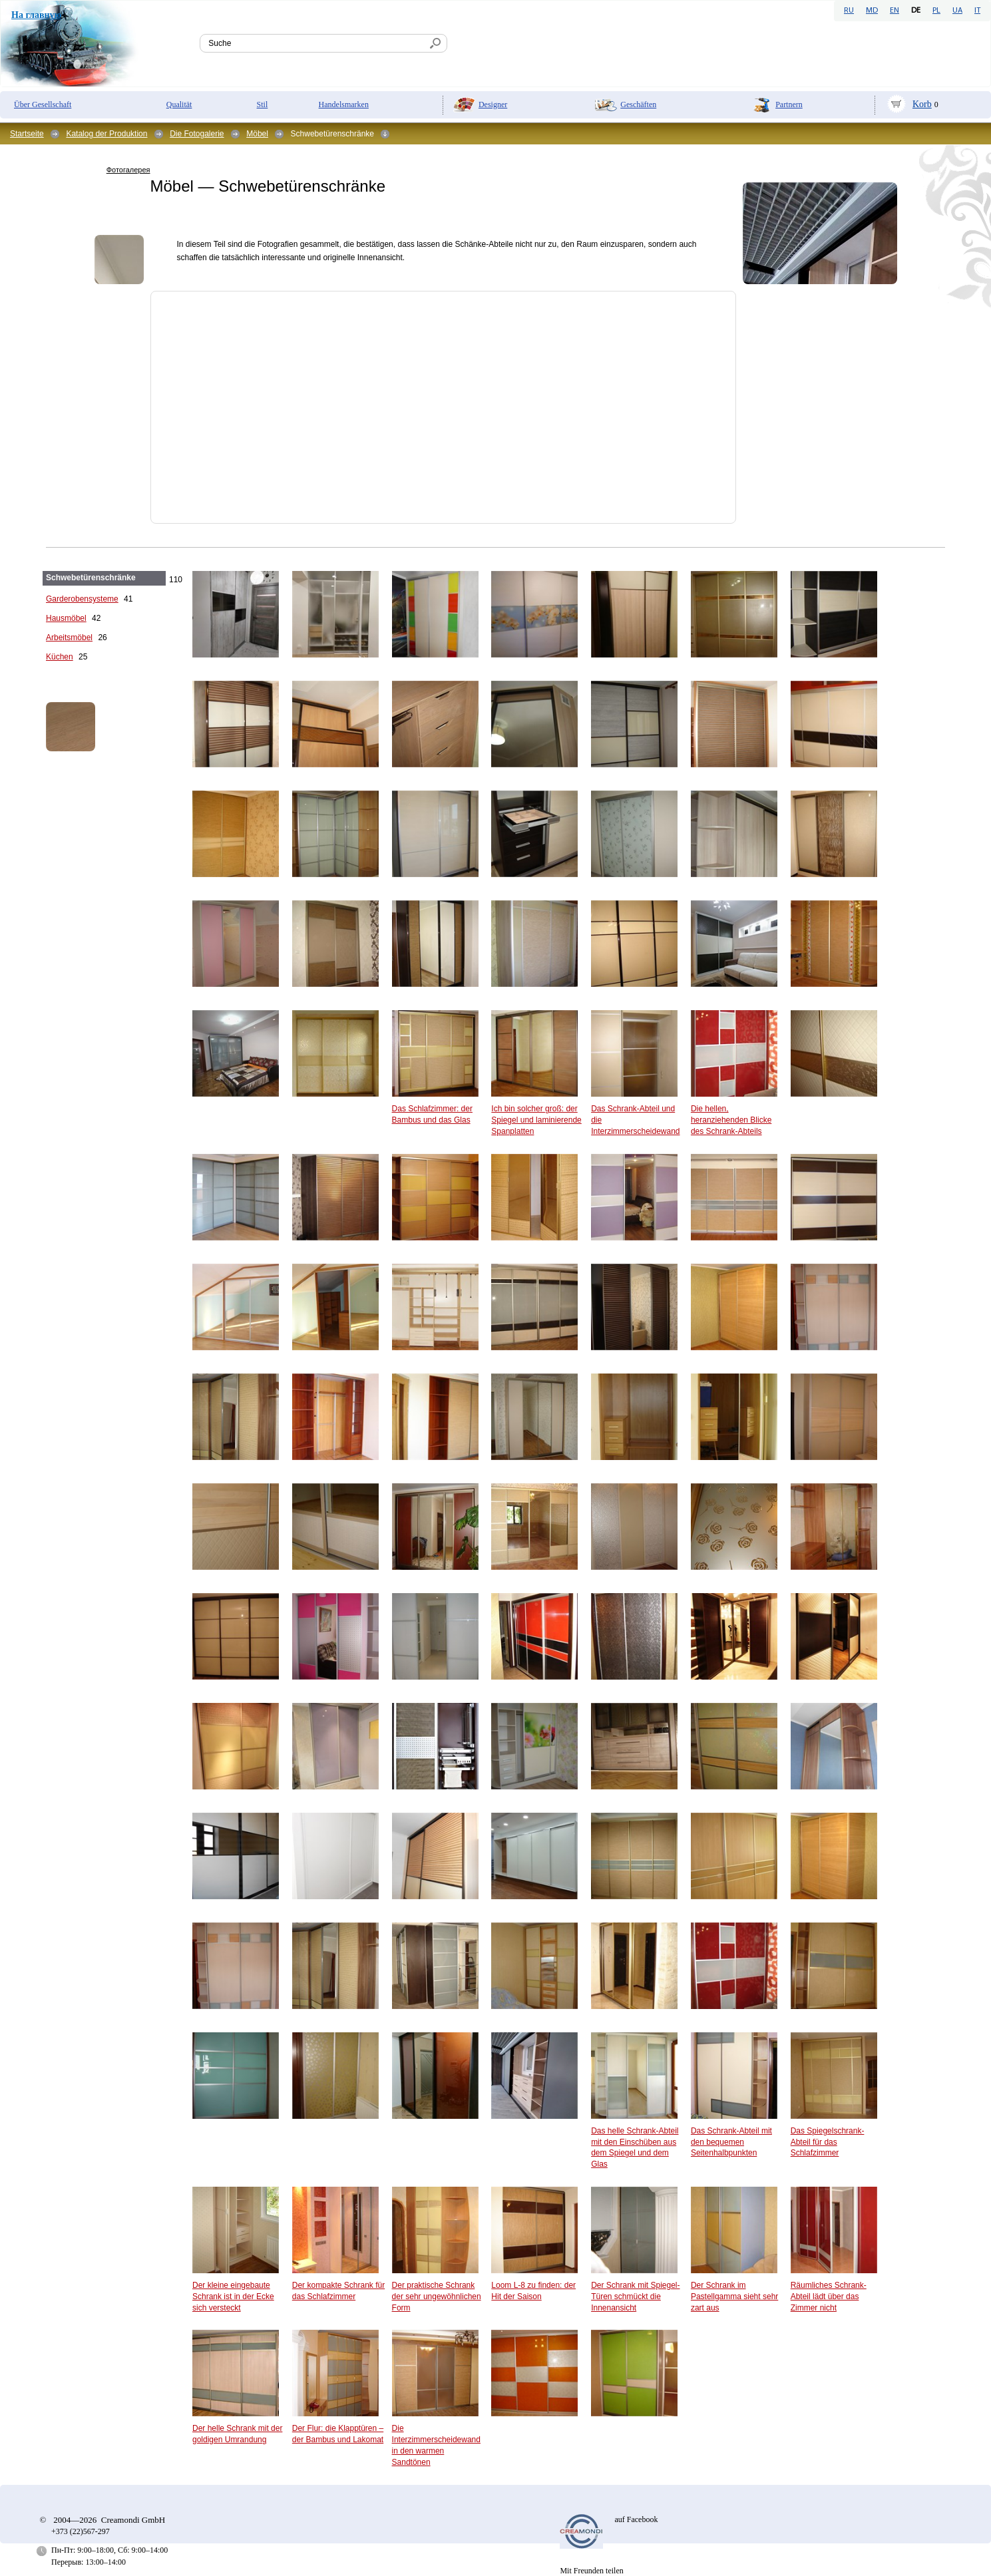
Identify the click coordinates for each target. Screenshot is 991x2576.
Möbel (257, 133)
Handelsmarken (344, 104)
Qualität (179, 104)
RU (849, 11)
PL (936, 11)
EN (894, 11)
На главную (36, 15)
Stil (262, 104)
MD (872, 11)
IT (977, 11)
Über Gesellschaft (42, 104)
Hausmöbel (66, 618)
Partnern (789, 104)
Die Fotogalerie (197, 133)
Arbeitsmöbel (69, 637)
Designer (493, 104)
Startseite (27, 133)
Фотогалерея (128, 170)
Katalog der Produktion (106, 133)
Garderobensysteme (82, 599)
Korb (922, 104)
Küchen (59, 656)
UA (957, 11)
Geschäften (638, 104)
